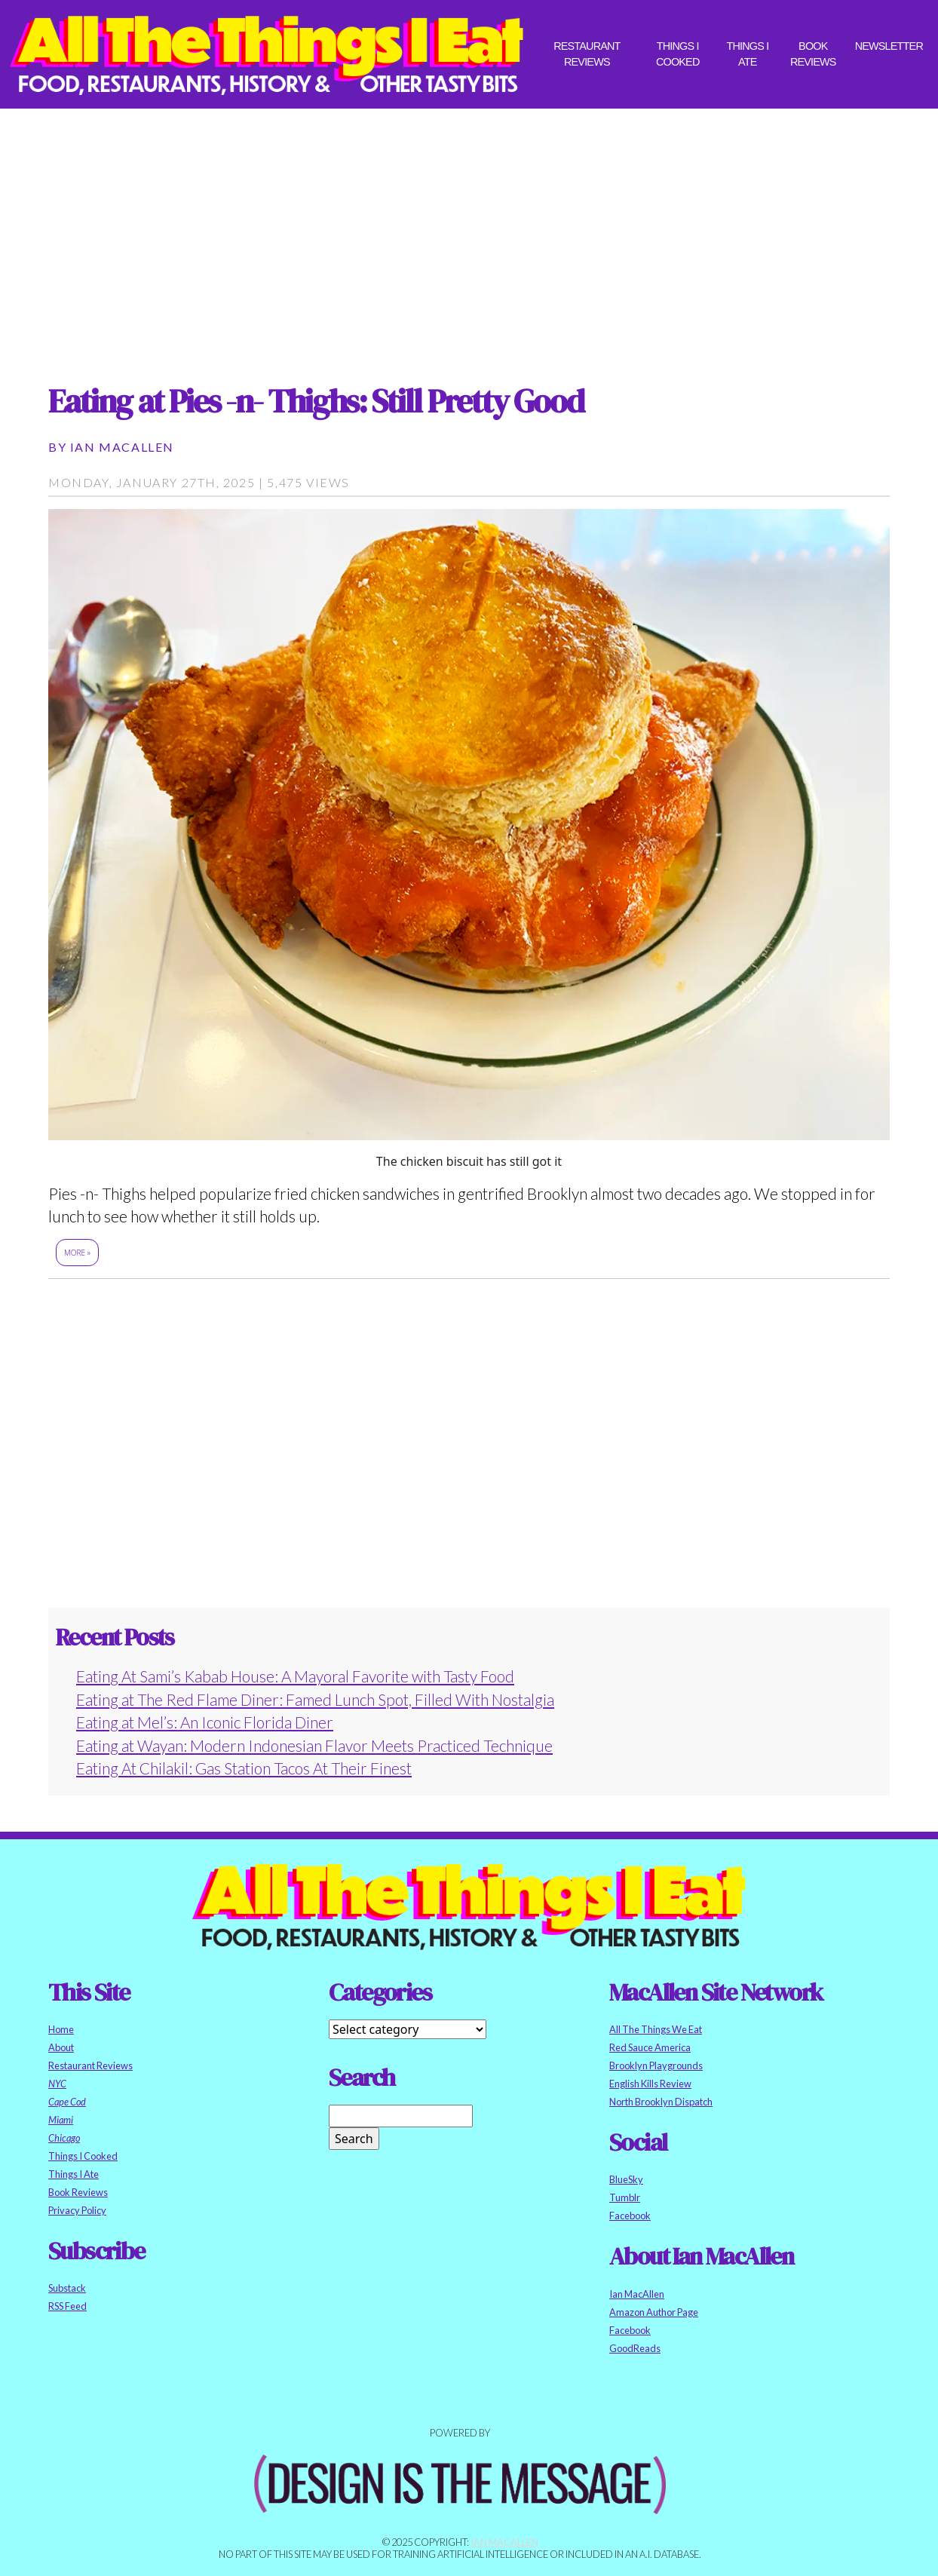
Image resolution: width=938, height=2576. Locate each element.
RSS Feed (67, 2306)
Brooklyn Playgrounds (656, 2065)
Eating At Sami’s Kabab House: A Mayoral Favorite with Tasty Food (295, 1676)
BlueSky (626, 2179)
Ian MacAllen (122, 447)
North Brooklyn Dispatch (661, 2102)
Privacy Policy (77, 2210)
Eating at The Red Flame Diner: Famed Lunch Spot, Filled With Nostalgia (315, 1699)
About (61, 2047)
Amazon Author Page (653, 2312)
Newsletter (889, 46)
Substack (67, 2288)
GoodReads (635, 2348)
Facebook (630, 2216)
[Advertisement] (469, 232)
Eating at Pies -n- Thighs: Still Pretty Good (316, 401)
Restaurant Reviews (586, 54)
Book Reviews (813, 54)
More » (77, 1252)
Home (61, 2029)
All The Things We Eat (655, 2029)
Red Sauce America (650, 2047)
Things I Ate (747, 54)
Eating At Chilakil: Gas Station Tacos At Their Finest (244, 1768)
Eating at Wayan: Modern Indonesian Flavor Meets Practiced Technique (314, 1745)
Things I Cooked (678, 54)
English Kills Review (650, 2084)
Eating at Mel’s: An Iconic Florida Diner (204, 1722)
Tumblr (624, 2197)
